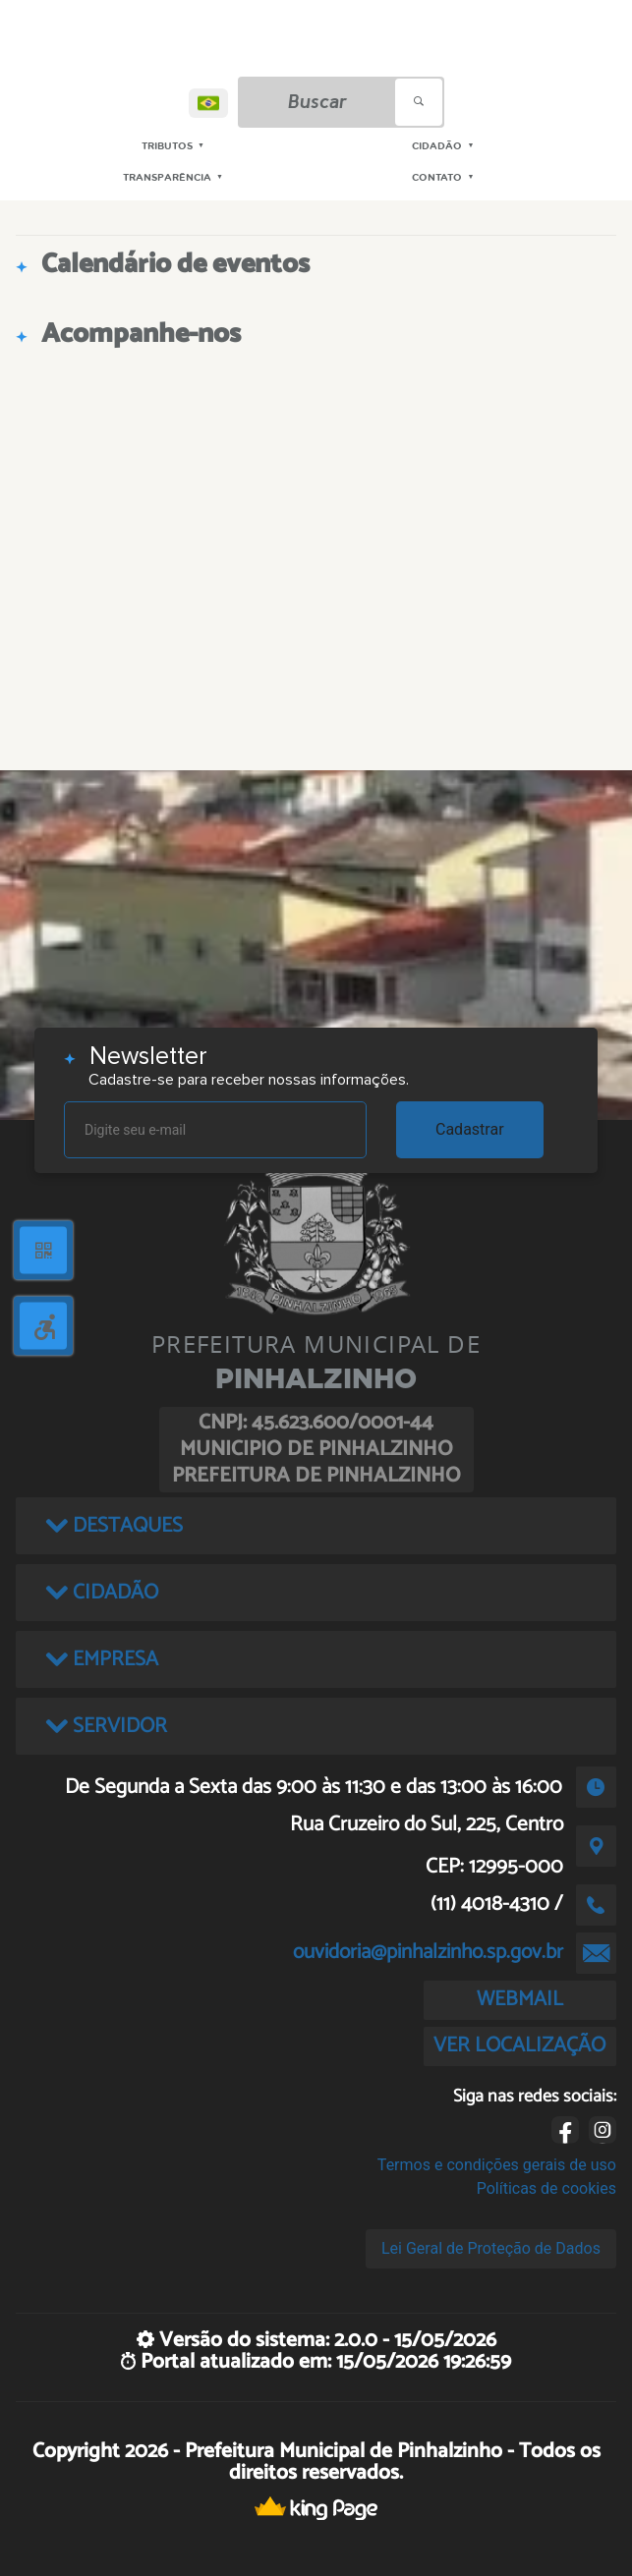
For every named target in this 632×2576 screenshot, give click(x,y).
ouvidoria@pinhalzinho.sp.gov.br (428, 1952)
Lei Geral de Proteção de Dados (491, 2248)
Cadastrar (469, 1129)
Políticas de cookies (546, 2188)
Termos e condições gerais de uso (496, 2165)
